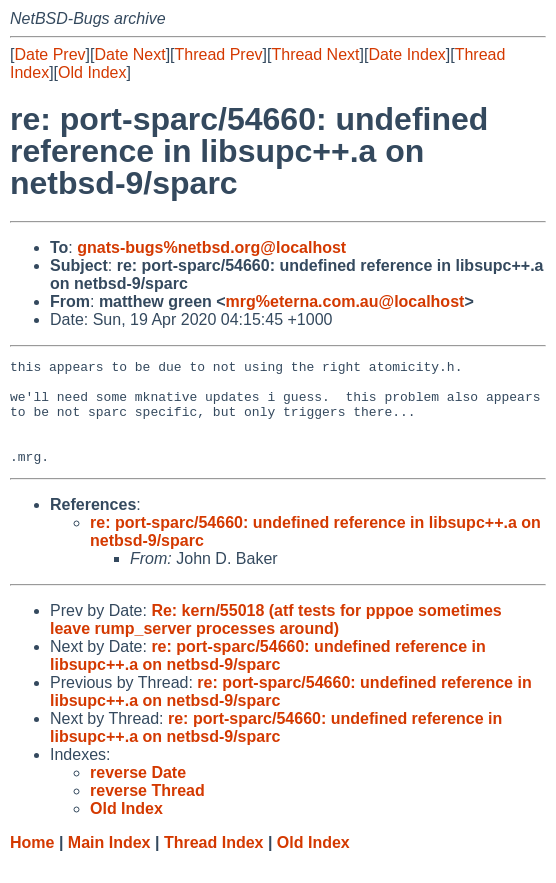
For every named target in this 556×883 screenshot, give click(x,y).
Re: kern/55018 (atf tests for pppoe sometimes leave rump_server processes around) (276, 640)
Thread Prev (219, 54)
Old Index (92, 72)
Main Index (109, 863)
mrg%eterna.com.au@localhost (345, 301)
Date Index (406, 54)
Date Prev (49, 54)
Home (32, 863)
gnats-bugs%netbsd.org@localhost (211, 247)
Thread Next (315, 54)
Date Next (129, 54)
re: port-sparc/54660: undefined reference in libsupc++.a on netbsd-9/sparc (268, 676)
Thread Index (214, 863)
